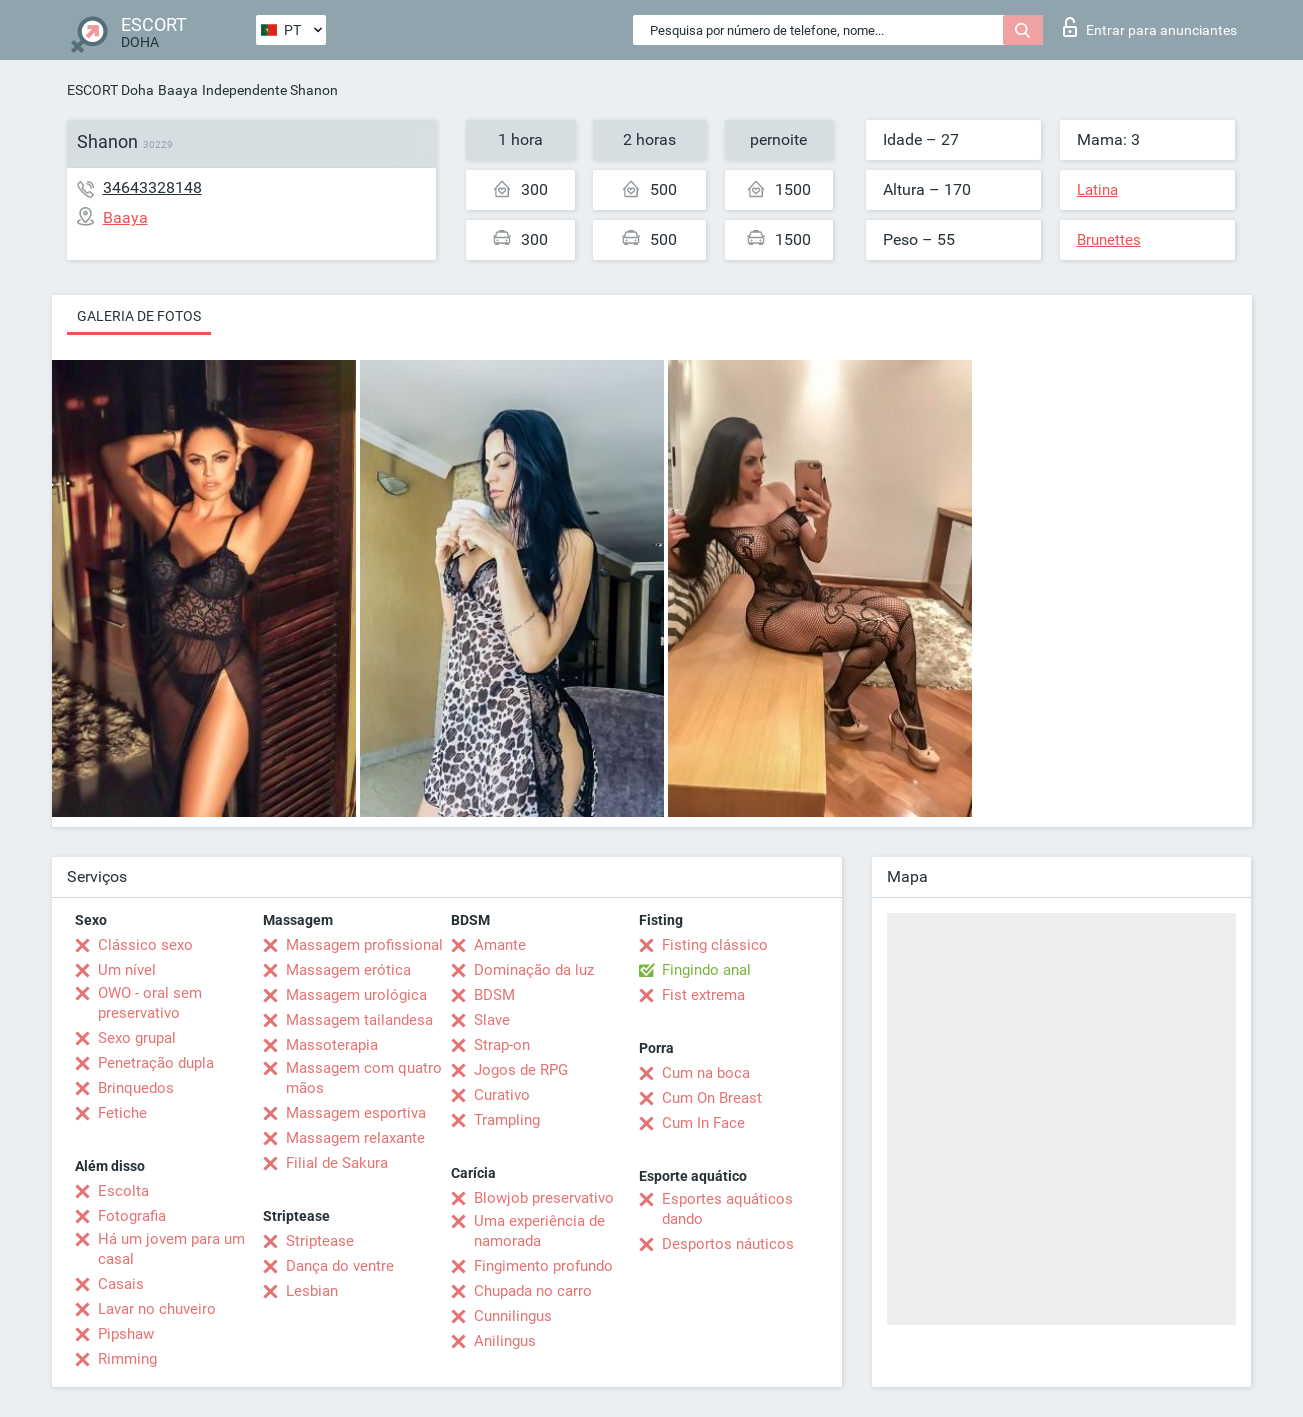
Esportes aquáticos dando (727, 1209)
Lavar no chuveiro (157, 1309)
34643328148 (152, 187)
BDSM (494, 995)
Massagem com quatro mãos (364, 1078)
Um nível (127, 970)
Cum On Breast (712, 1098)
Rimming (127, 1359)
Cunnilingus (513, 1316)
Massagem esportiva (356, 1113)
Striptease (320, 1241)
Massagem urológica (356, 995)
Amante (500, 945)
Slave (492, 1020)
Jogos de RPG (521, 1070)
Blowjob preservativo (544, 1198)
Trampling (507, 1120)
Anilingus (505, 1341)
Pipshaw (126, 1334)
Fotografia (132, 1216)
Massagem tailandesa (359, 1020)
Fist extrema (703, 995)
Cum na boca (706, 1073)
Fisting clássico (715, 945)
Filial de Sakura (337, 1163)
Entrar (1150, 27)
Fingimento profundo (543, 1266)
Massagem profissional (364, 945)
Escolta (123, 1191)
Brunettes (1109, 240)
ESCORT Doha (110, 90)
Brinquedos (136, 1088)
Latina (1097, 190)
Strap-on (502, 1045)
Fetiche (122, 1113)
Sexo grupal (137, 1038)
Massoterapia (332, 1045)
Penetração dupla (156, 1063)
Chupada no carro (533, 1291)
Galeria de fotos (139, 316)
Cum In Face (703, 1123)
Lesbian (312, 1291)
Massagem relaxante (355, 1138)
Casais (121, 1284)
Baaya (178, 90)
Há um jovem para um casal (171, 1249)
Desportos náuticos (728, 1244)
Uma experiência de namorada (539, 1231)
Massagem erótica (348, 970)
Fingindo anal (706, 970)
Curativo (502, 1095)
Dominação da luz (534, 970)
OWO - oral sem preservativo (150, 1003)
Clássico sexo (145, 945)
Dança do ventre (340, 1266)
